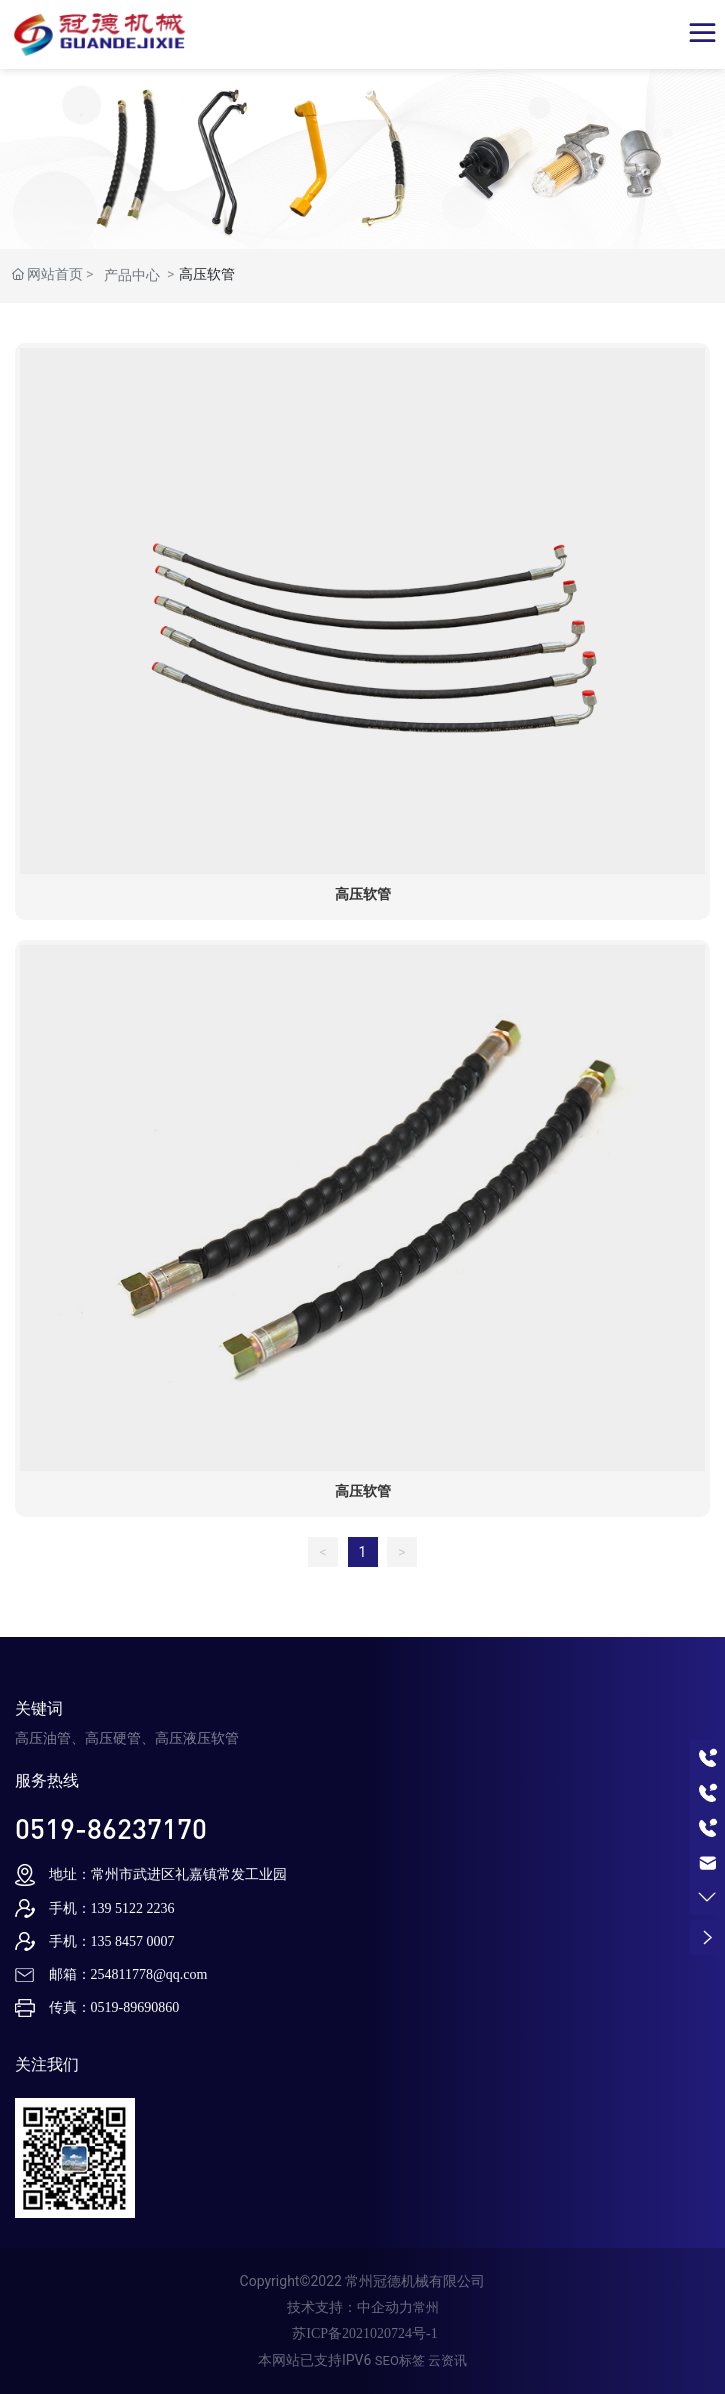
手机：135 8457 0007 (112, 1941)
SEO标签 (400, 2360)
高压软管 (363, 894)
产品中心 (132, 275)
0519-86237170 (111, 1828)
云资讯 (447, 2360)
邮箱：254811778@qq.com (128, 1974)
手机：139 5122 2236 (112, 1908)
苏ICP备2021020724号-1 (364, 2333)
